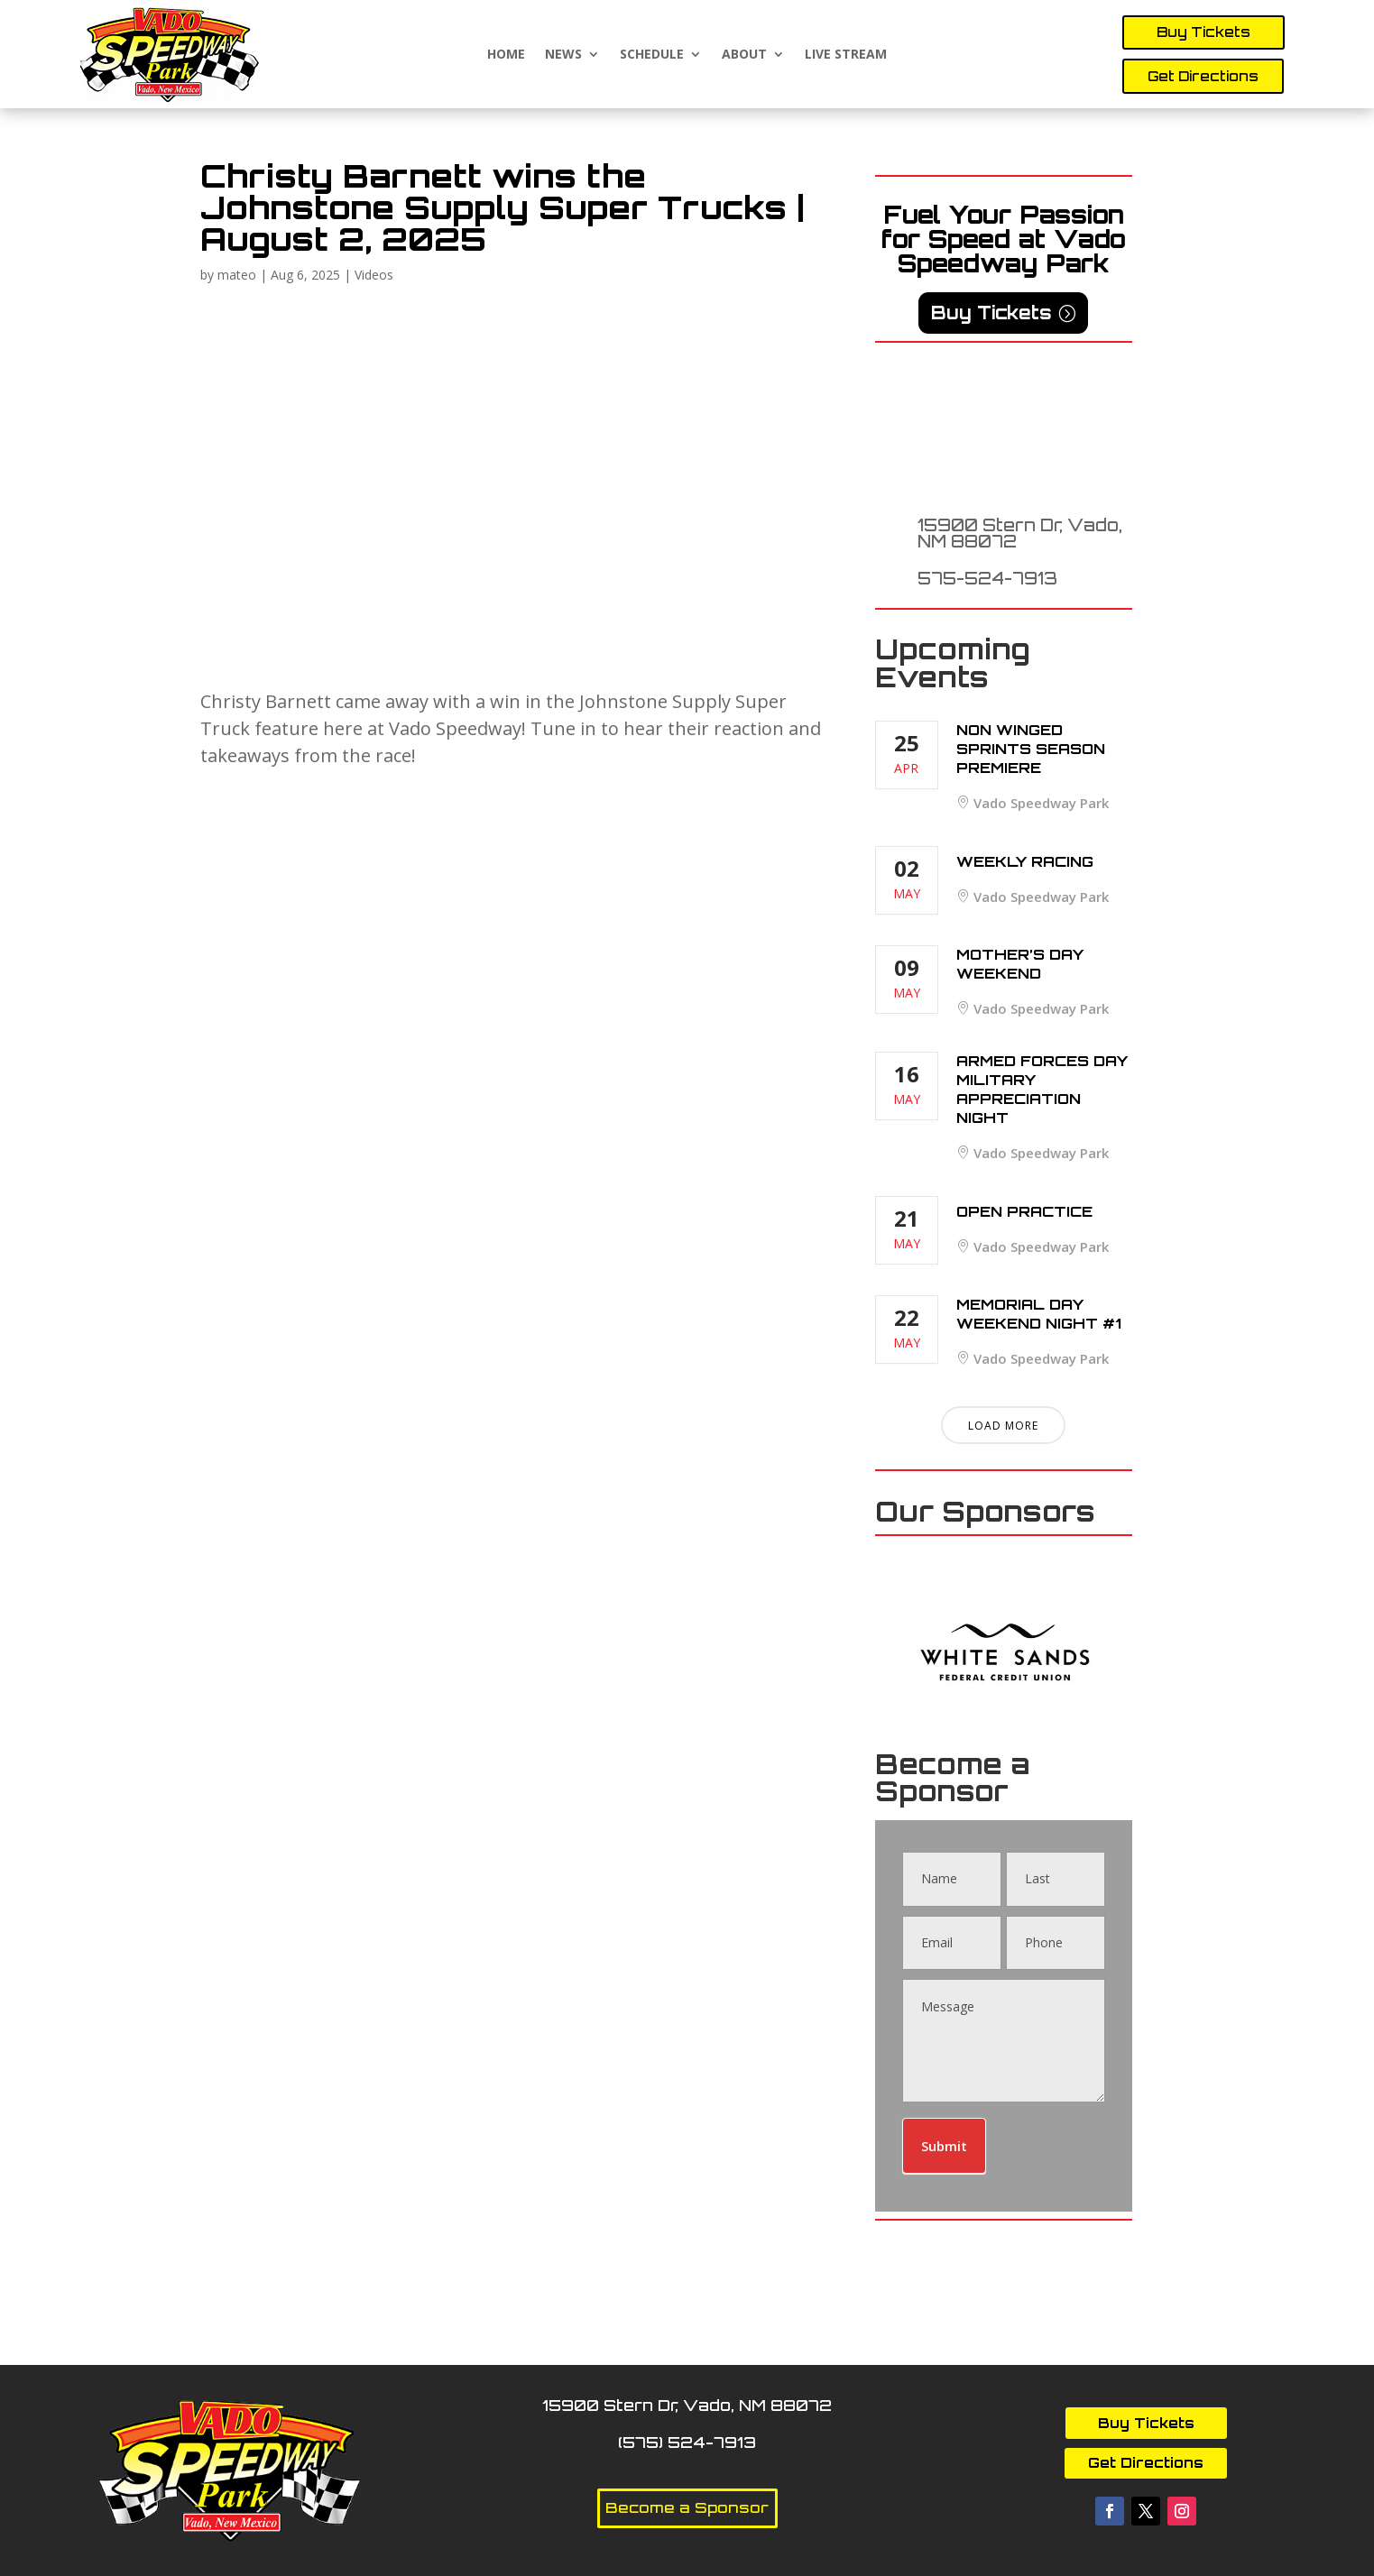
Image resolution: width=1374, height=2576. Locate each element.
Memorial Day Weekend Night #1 (1038, 1313)
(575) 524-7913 (687, 2442)
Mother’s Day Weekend (1020, 963)
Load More (1003, 1425)
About (744, 54)
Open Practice (1024, 1211)
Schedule (652, 54)
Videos (374, 274)
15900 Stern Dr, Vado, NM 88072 (1020, 533)
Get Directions (1203, 76)
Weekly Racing (1024, 861)
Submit (944, 2146)
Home (506, 54)
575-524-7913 (987, 578)
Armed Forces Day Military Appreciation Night (1042, 1089)
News (563, 54)
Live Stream (846, 54)
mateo (236, 274)
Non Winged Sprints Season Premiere (1030, 749)
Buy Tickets (1203, 32)
